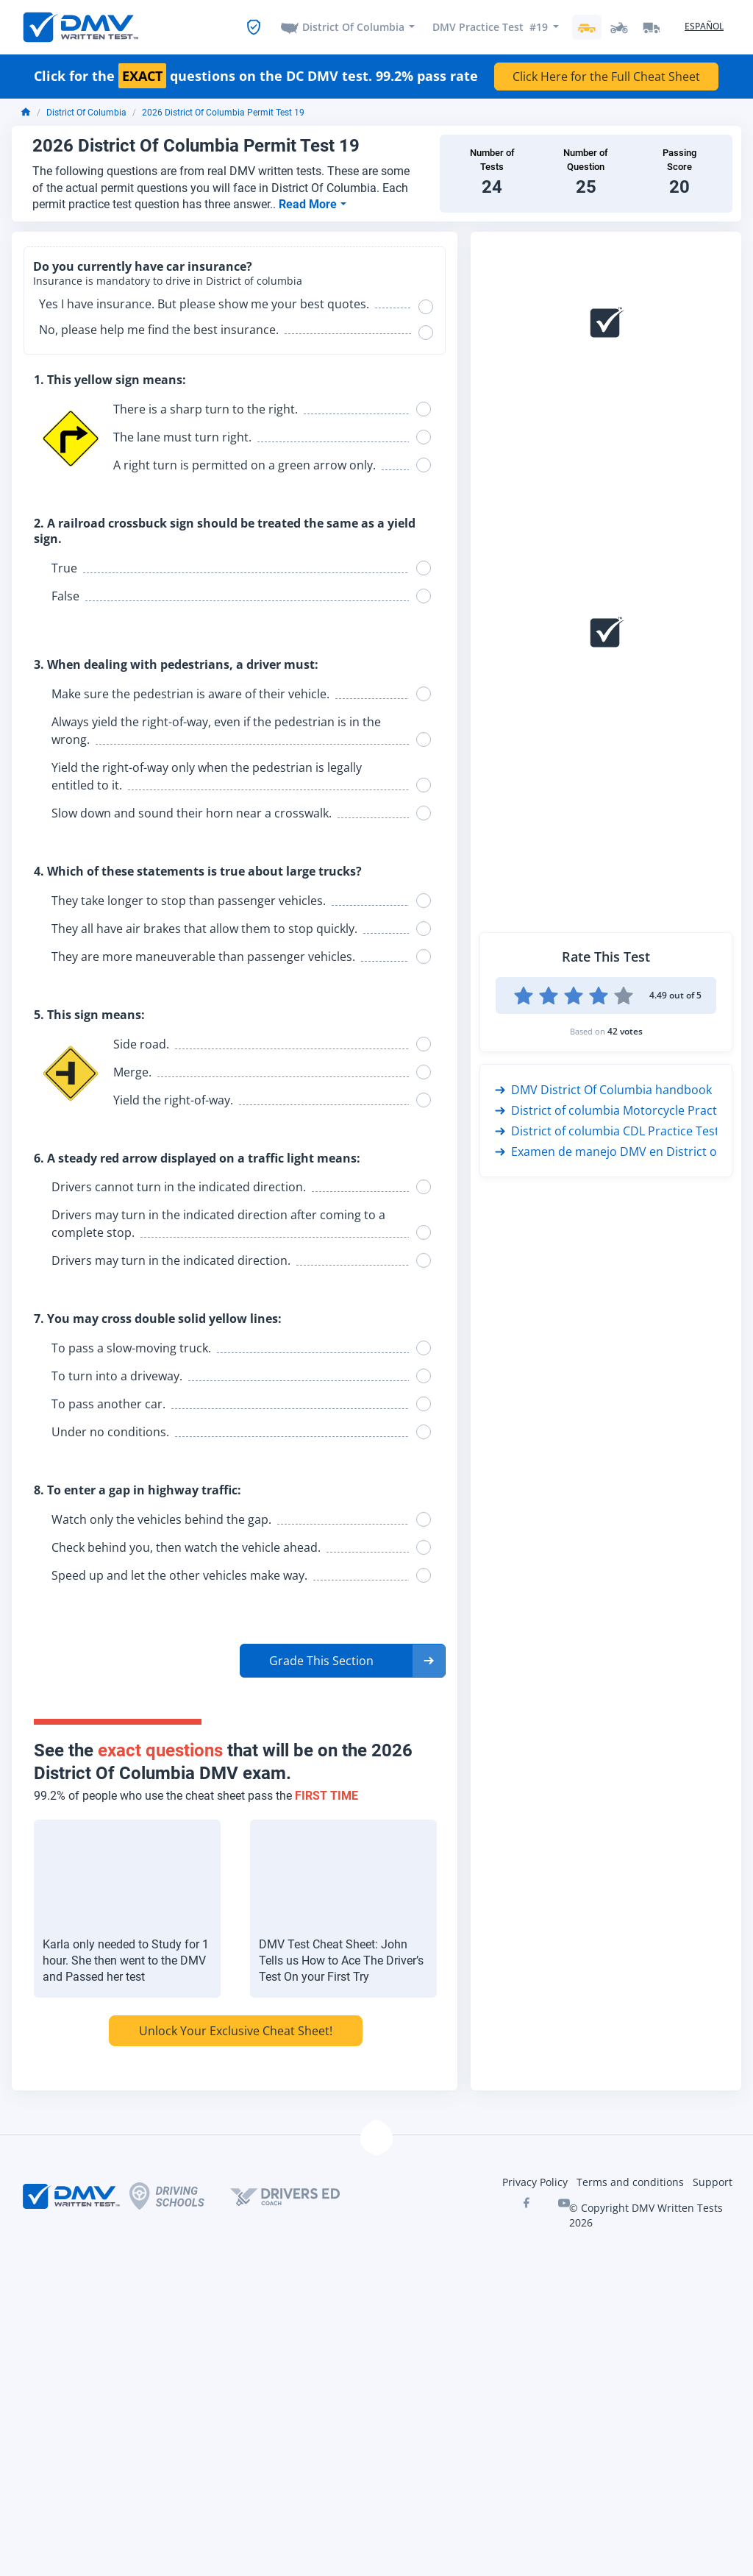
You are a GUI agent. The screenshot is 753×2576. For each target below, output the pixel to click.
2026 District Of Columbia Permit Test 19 (223, 112)
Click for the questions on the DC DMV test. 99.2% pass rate (256, 76)
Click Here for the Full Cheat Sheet (606, 76)
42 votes (625, 1031)
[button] (343, 1661)
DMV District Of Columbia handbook (603, 1089)
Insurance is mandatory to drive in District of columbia (167, 281)
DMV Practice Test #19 (490, 27)
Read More (309, 204)
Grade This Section (321, 1661)
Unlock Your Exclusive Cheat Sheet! (235, 2031)
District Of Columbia (353, 27)
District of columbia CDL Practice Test (607, 1131)
